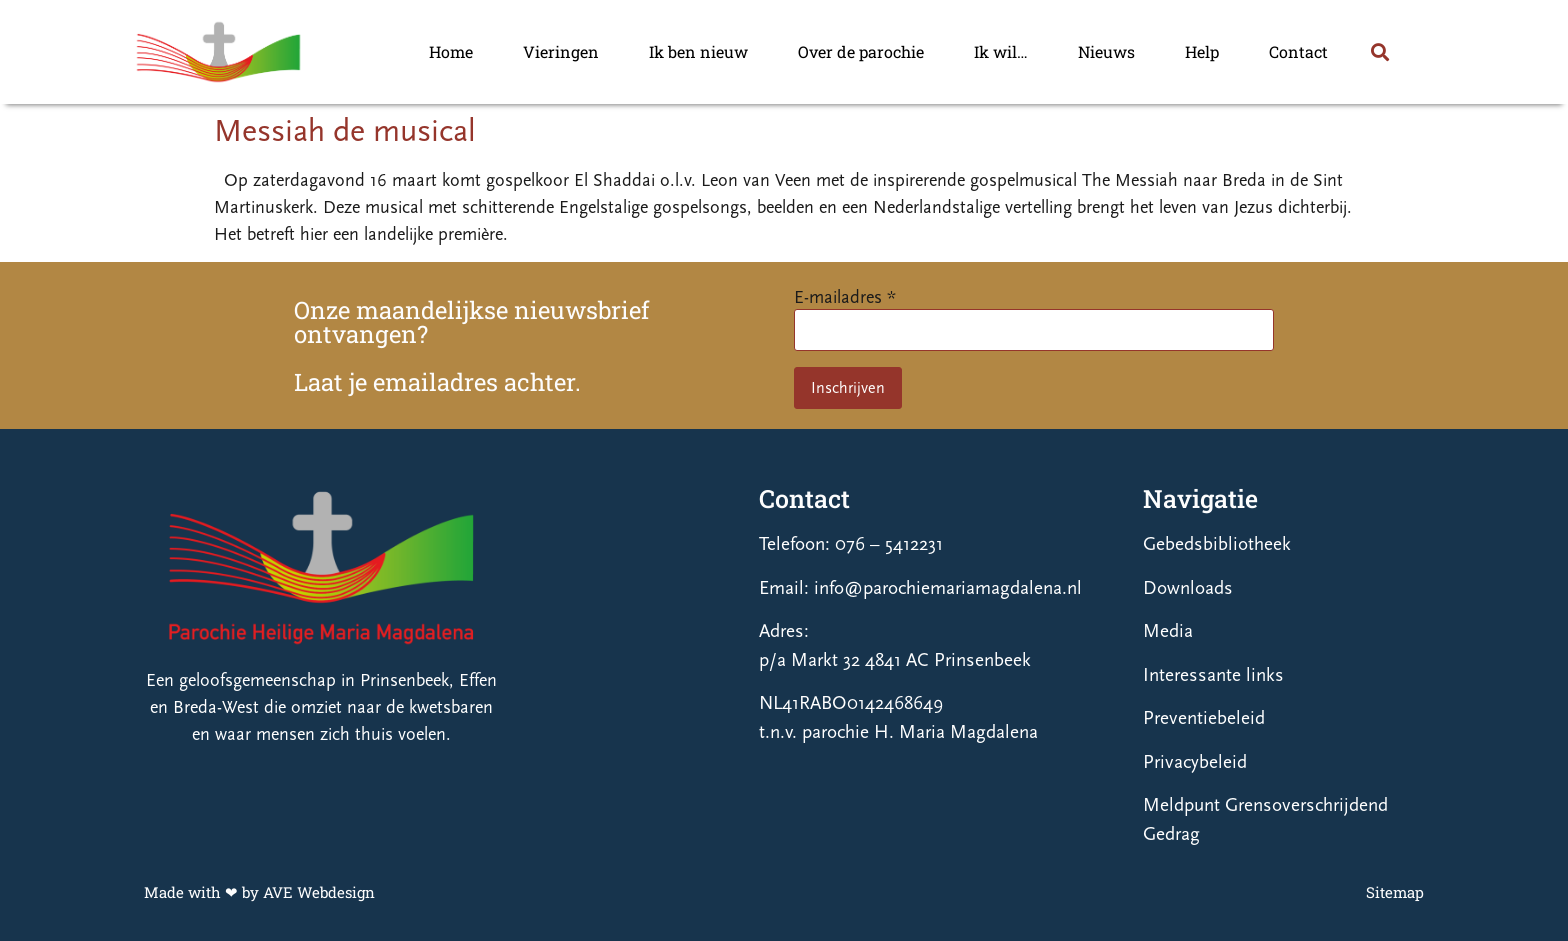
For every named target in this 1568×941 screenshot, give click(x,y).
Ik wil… (1001, 51)
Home (451, 51)
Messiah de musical (345, 131)
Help (1202, 51)
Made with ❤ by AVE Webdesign (259, 892)
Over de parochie (861, 51)
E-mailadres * (845, 297)
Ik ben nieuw (698, 51)
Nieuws (1106, 51)
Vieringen (561, 51)
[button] (1379, 52)
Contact (1298, 51)
